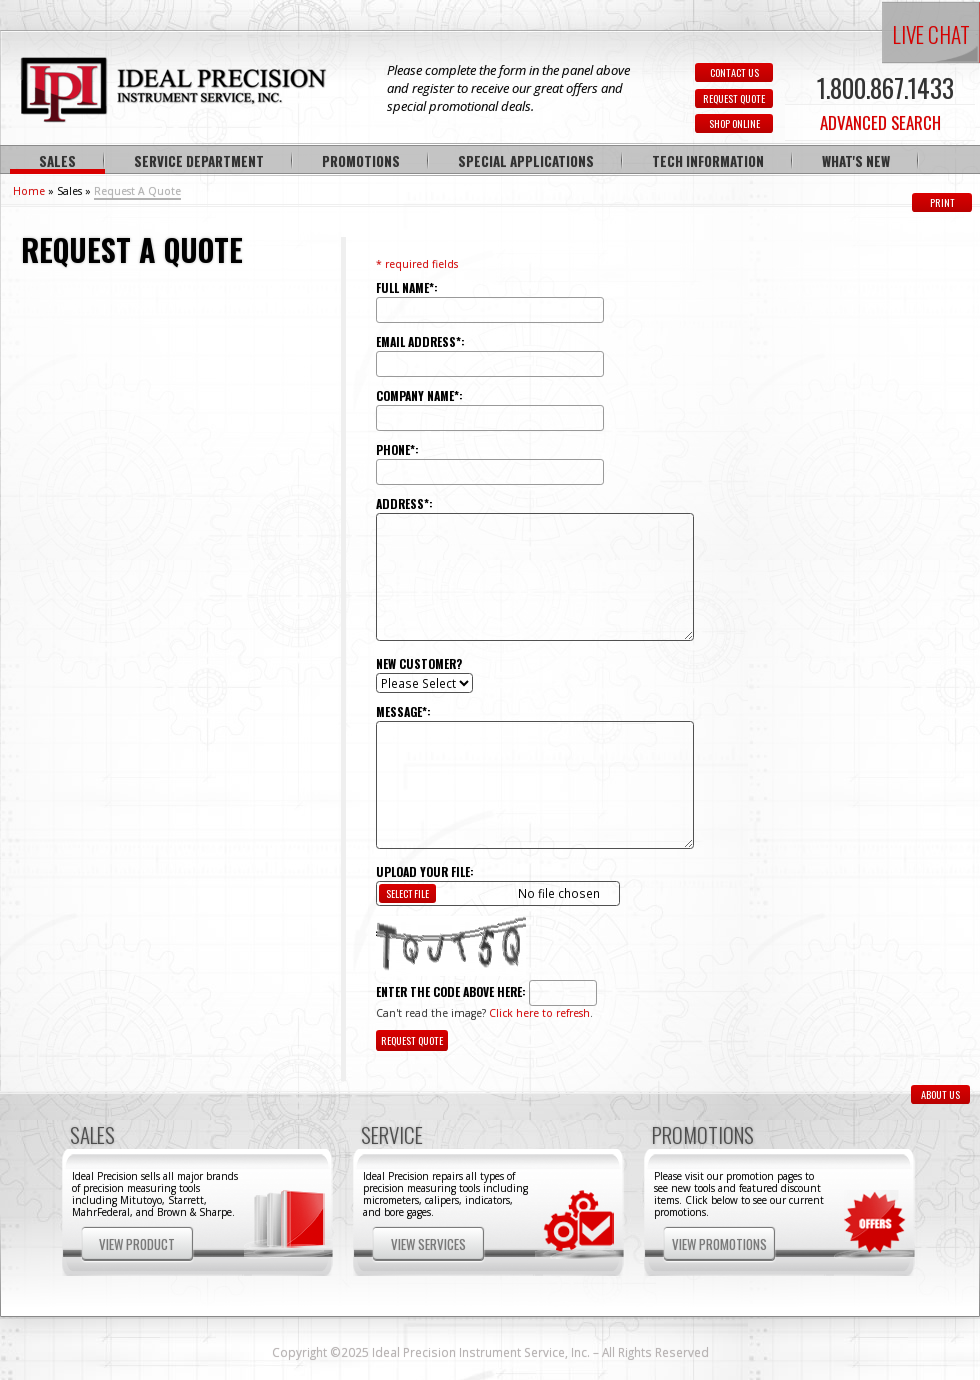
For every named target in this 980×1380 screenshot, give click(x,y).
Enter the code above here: (451, 991)
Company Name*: (419, 395)
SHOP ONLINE (734, 123)
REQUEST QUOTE (734, 98)
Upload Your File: (425, 871)
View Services (428, 1244)
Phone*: (397, 449)
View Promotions (719, 1244)
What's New (856, 161)
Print (942, 202)
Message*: (403, 711)
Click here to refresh (539, 1013)
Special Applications (526, 161)
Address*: (404, 503)
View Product (137, 1244)
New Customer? (419, 663)
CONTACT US (734, 72)
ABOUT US (940, 1094)
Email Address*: (420, 341)
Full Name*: (407, 287)
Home (29, 191)
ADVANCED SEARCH (880, 122)
